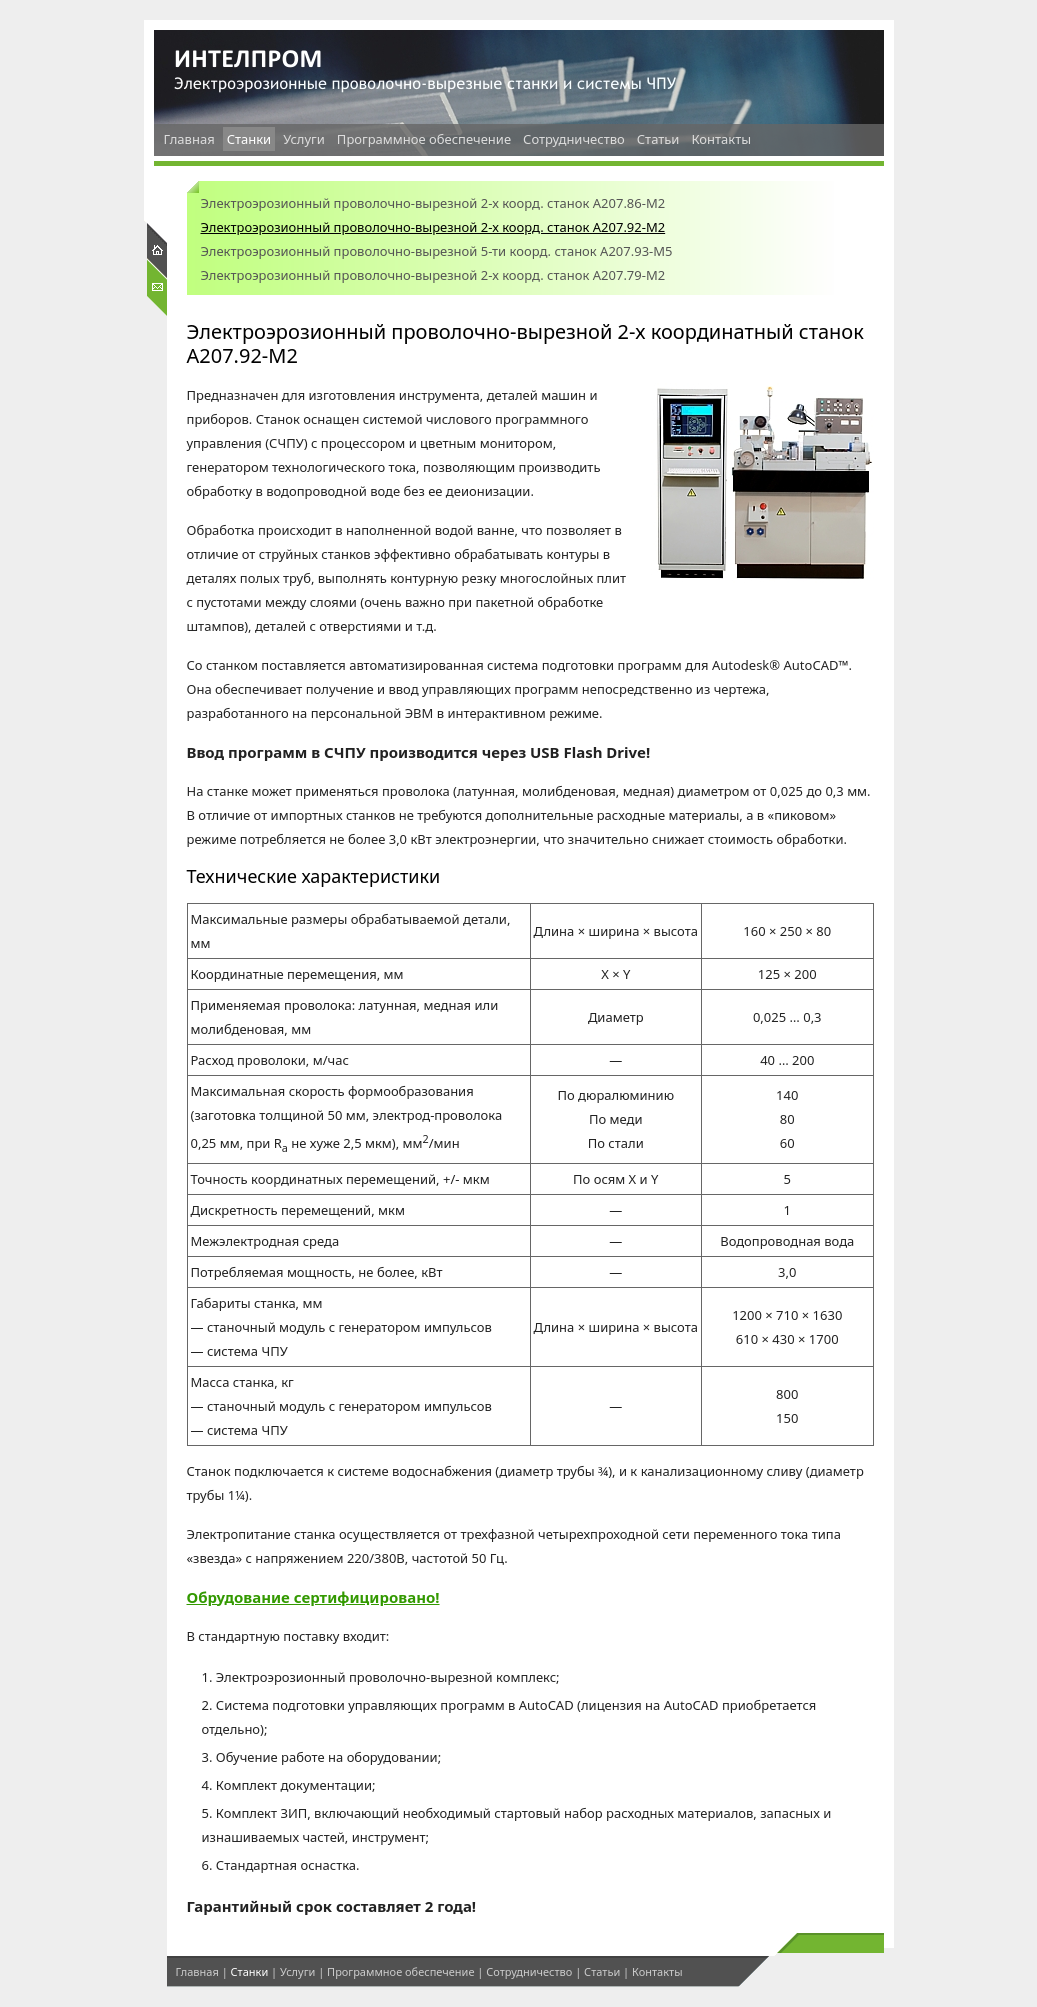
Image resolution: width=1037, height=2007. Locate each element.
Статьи (658, 139)
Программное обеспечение (424, 139)
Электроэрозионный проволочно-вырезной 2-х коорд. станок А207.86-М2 (433, 203)
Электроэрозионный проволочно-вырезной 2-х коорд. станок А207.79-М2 (433, 275)
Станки (249, 139)
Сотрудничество (574, 139)
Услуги (304, 139)
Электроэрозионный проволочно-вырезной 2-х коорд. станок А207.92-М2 (433, 227)
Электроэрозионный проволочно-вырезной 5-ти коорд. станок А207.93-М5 (437, 251)
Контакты (721, 139)
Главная (189, 139)
